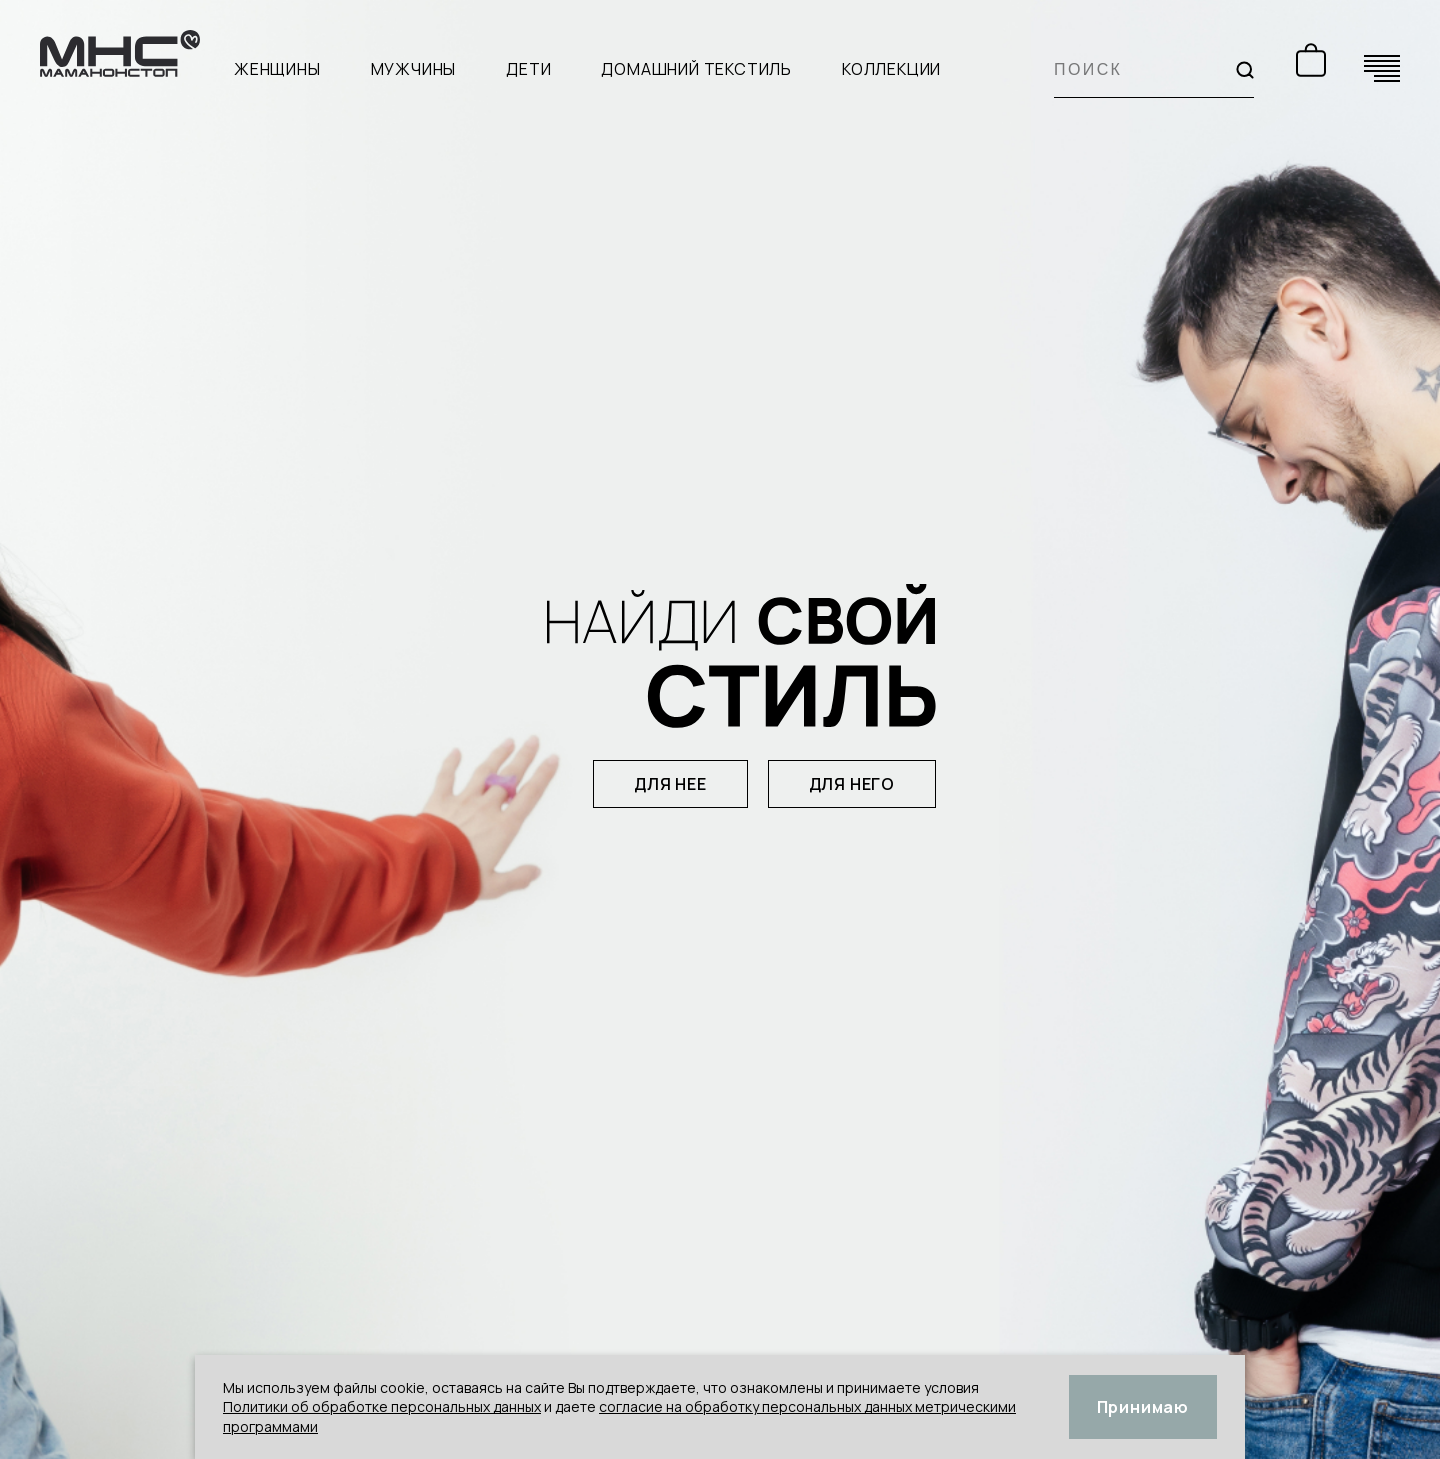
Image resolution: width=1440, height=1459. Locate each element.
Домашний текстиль (696, 69)
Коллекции (891, 69)
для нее (670, 784)
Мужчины (414, 69)
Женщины (277, 69)
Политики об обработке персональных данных (382, 1406)
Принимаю (1143, 1407)
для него (852, 784)
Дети (528, 69)
